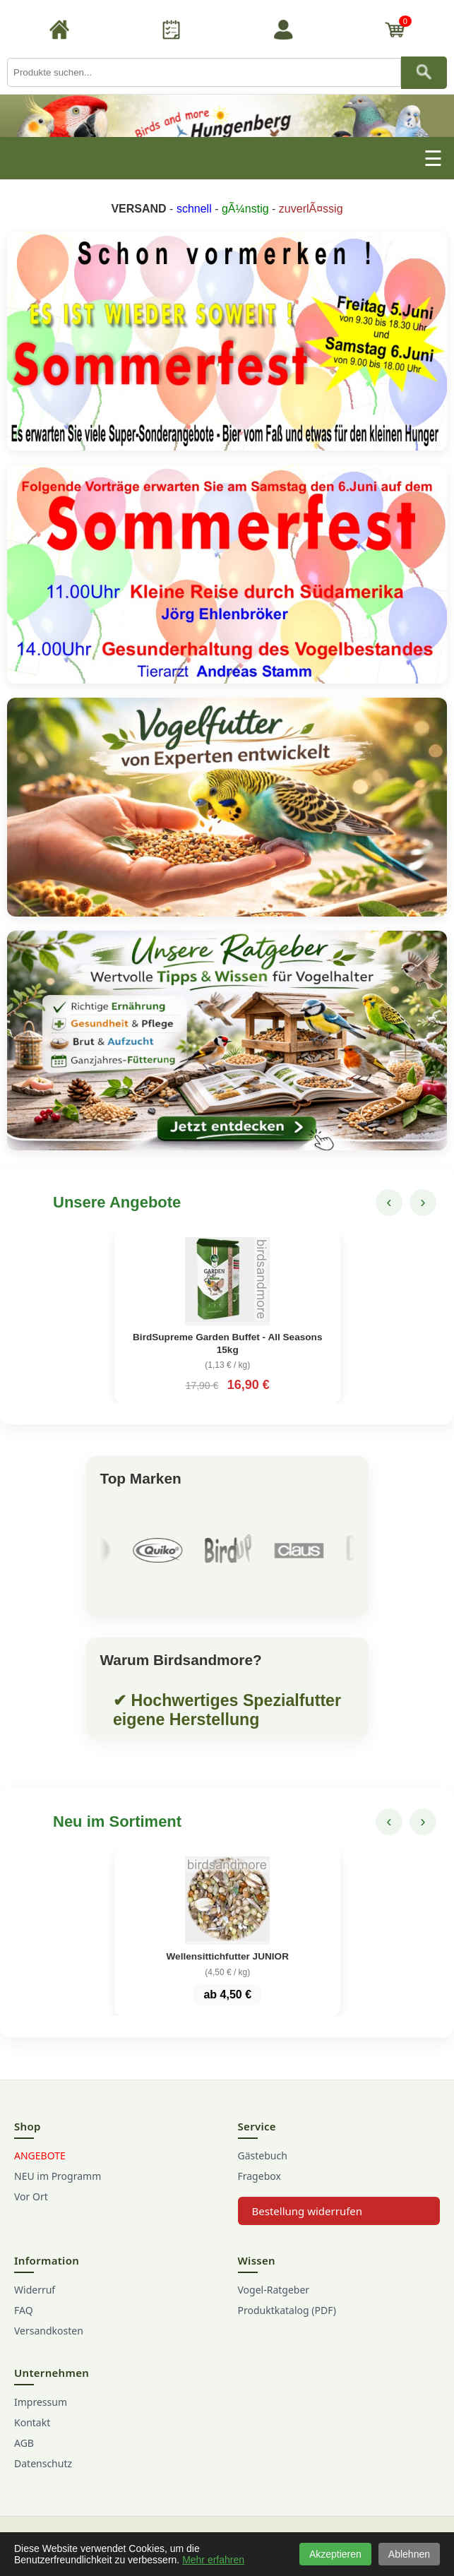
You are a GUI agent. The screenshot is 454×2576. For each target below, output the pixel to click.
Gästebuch (262, 2155)
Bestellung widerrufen (307, 2211)
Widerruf (34, 2289)
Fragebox (259, 2176)
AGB (24, 2443)
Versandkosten (48, 2330)
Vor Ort (31, 2196)
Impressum (40, 2402)
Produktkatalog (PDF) (287, 2310)
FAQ (23, 2310)
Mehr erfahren (213, 2559)
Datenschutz (43, 2463)
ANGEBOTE (40, 2155)
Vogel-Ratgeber (274, 2289)
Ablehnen (409, 2554)
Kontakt (32, 2422)
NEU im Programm (57, 2176)
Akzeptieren (335, 2554)
